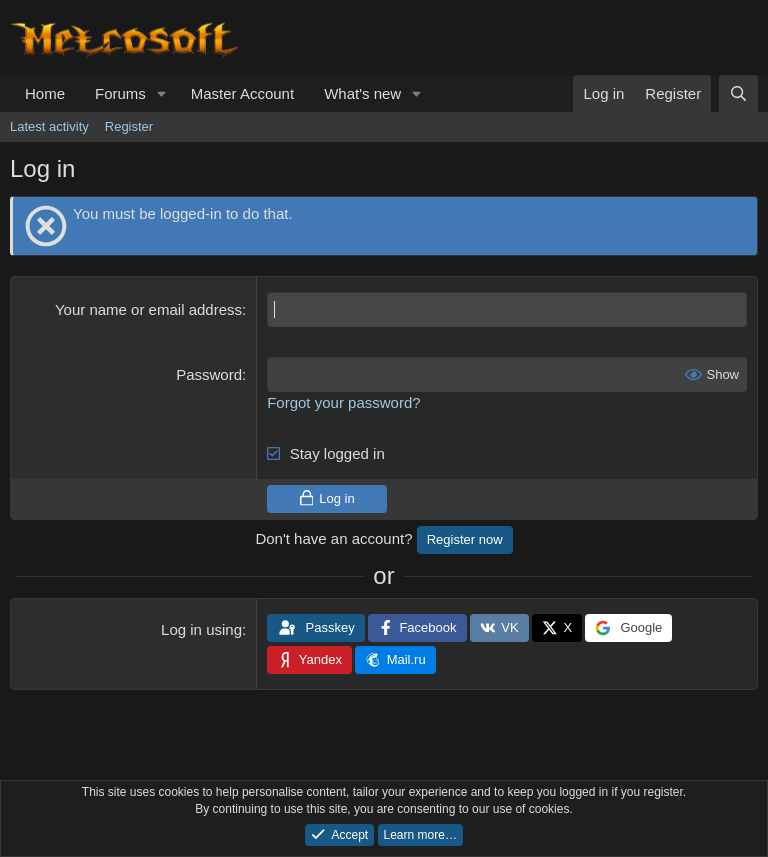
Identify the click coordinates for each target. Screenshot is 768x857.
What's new (362, 93)
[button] (162, 93)
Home (45, 93)
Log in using (201, 629)
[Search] (738, 93)
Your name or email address (148, 309)
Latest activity (49, 126)
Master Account (242, 93)
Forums (120, 93)
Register (129, 126)
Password (209, 374)
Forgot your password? (343, 402)
